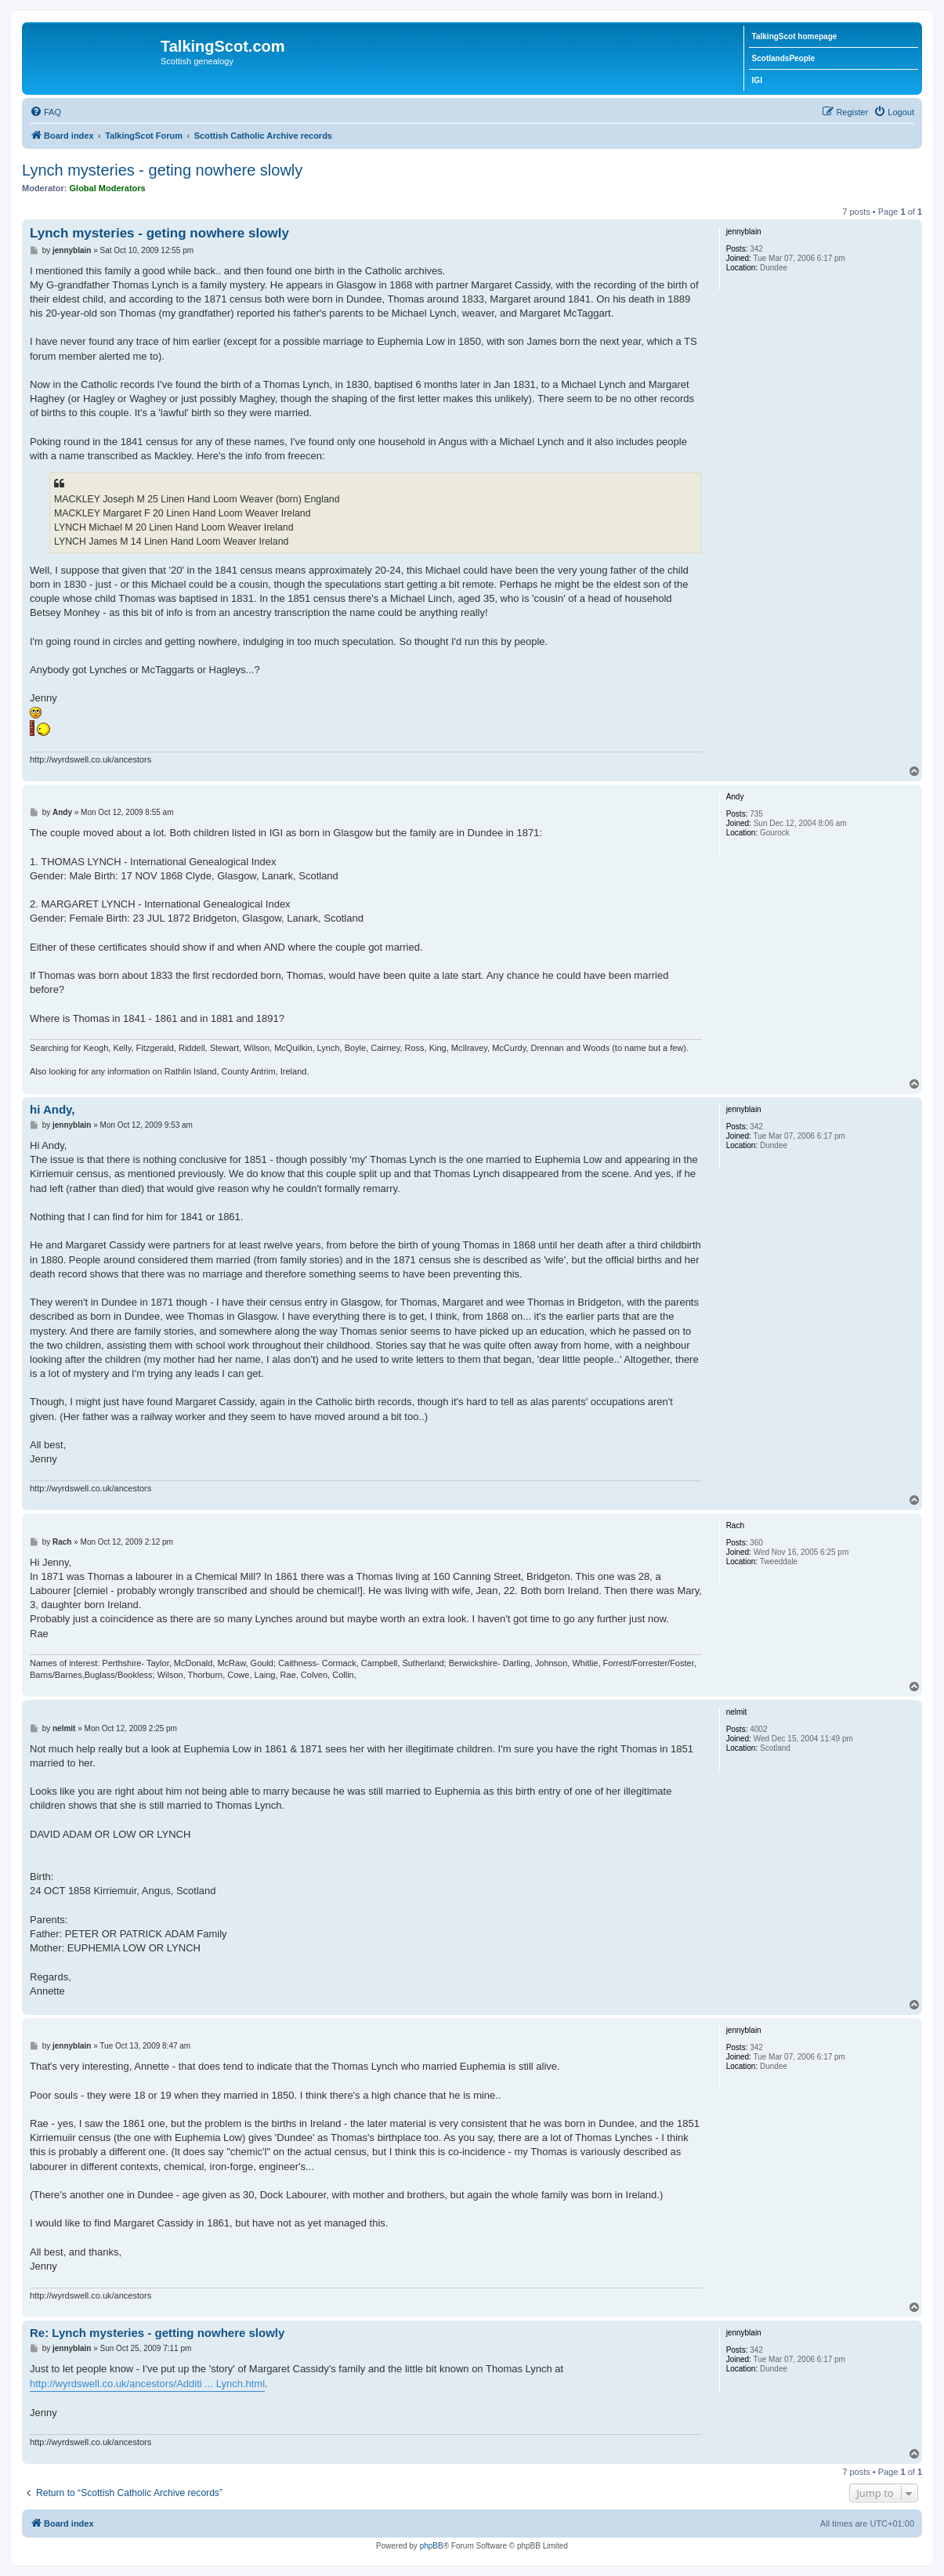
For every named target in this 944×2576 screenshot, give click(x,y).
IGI (757, 80)
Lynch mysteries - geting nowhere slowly (162, 170)
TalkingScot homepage (794, 36)
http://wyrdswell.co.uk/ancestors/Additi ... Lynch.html (147, 2383)
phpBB (431, 2546)
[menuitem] (45, 112)
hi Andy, (52, 1109)
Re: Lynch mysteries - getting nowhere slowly (157, 2332)
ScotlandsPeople (784, 58)
